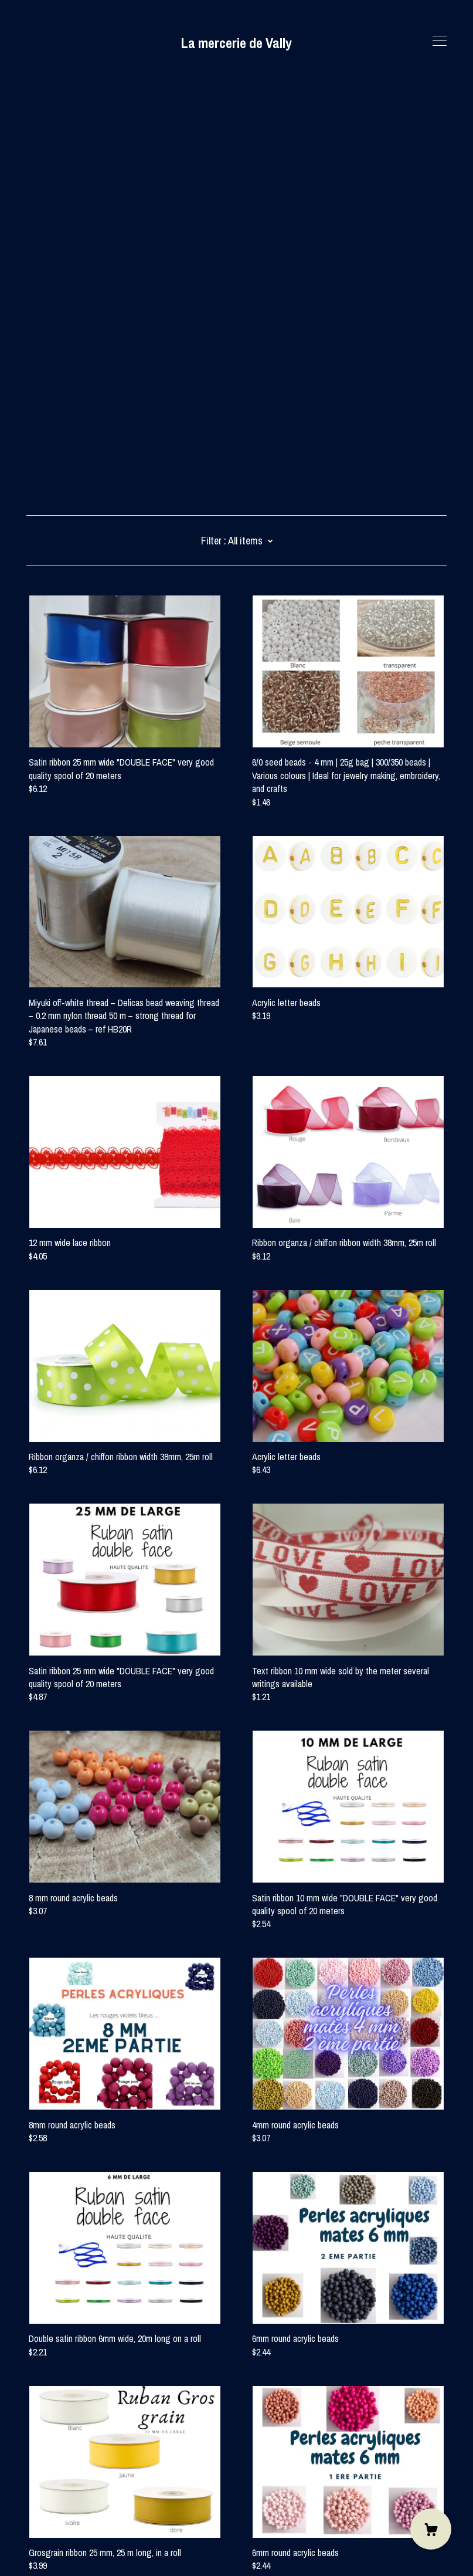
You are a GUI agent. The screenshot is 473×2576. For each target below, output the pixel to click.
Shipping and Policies (64, 2510)
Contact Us (46, 2497)
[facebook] (31, 2477)
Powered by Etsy (56, 2542)
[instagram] (48, 2477)
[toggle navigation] (440, 41)
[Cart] (430, 2529)
